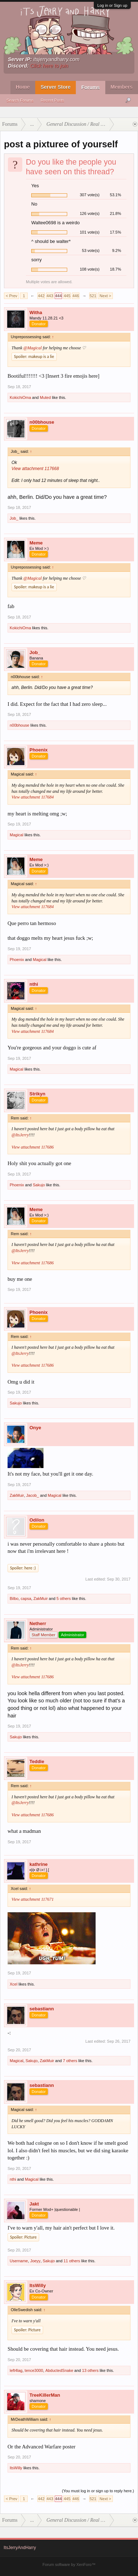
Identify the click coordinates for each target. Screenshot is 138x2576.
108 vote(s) (90, 269)
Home (23, 87)
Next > (105, 296)
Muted (45, 397)
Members (122, 87)
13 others (90, 2370)
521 (92, 296)
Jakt (34, 2204)
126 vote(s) (90, 213)
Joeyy (35, 2261)
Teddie (36, 1761)
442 (41, 296)
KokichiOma (20, 397)
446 (75, 296)
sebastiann (41, 2008)
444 (58, 296)
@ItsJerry (20, 1134)
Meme (36, 543)
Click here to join (49, 66)
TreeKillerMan (44, 2395)
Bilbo (14, 1598)
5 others (63, 1598)
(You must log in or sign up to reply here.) (98, 2491)
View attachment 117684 (33, 797)
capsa (26, 1598)
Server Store (55, 87)
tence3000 (34, 2370)
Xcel (13, 1984)
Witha (35, 312)
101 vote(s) (90, 232)
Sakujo (39, 1185)
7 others (70, 2060)
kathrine (38, 1864)
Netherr (37, 1623)
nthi (33, 984)
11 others (72, 2261)
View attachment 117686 (33, 1147)
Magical (16, 835)
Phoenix (38, 750)
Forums (90, 87)
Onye (35, 1427)
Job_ (14, 518)
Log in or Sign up (112, 5)
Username (19, 2261)
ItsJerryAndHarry (20, 2547)
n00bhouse (41, 422)
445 (67, 296)
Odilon (36, 1520)
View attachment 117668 (35, 468)
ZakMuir (17, 1495)
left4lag (16, 2370)
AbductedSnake (59, 2370)
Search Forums (19, 100)
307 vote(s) (90, 195)
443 (49, 296)
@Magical (32, 347)
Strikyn (37, 1093)
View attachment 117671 (33, 1899)
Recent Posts (52, 100)
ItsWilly (37, 2285)
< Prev (11, 296)
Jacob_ (32, 1495)
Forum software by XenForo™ (68, 2564)
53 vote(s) (91, 250)
